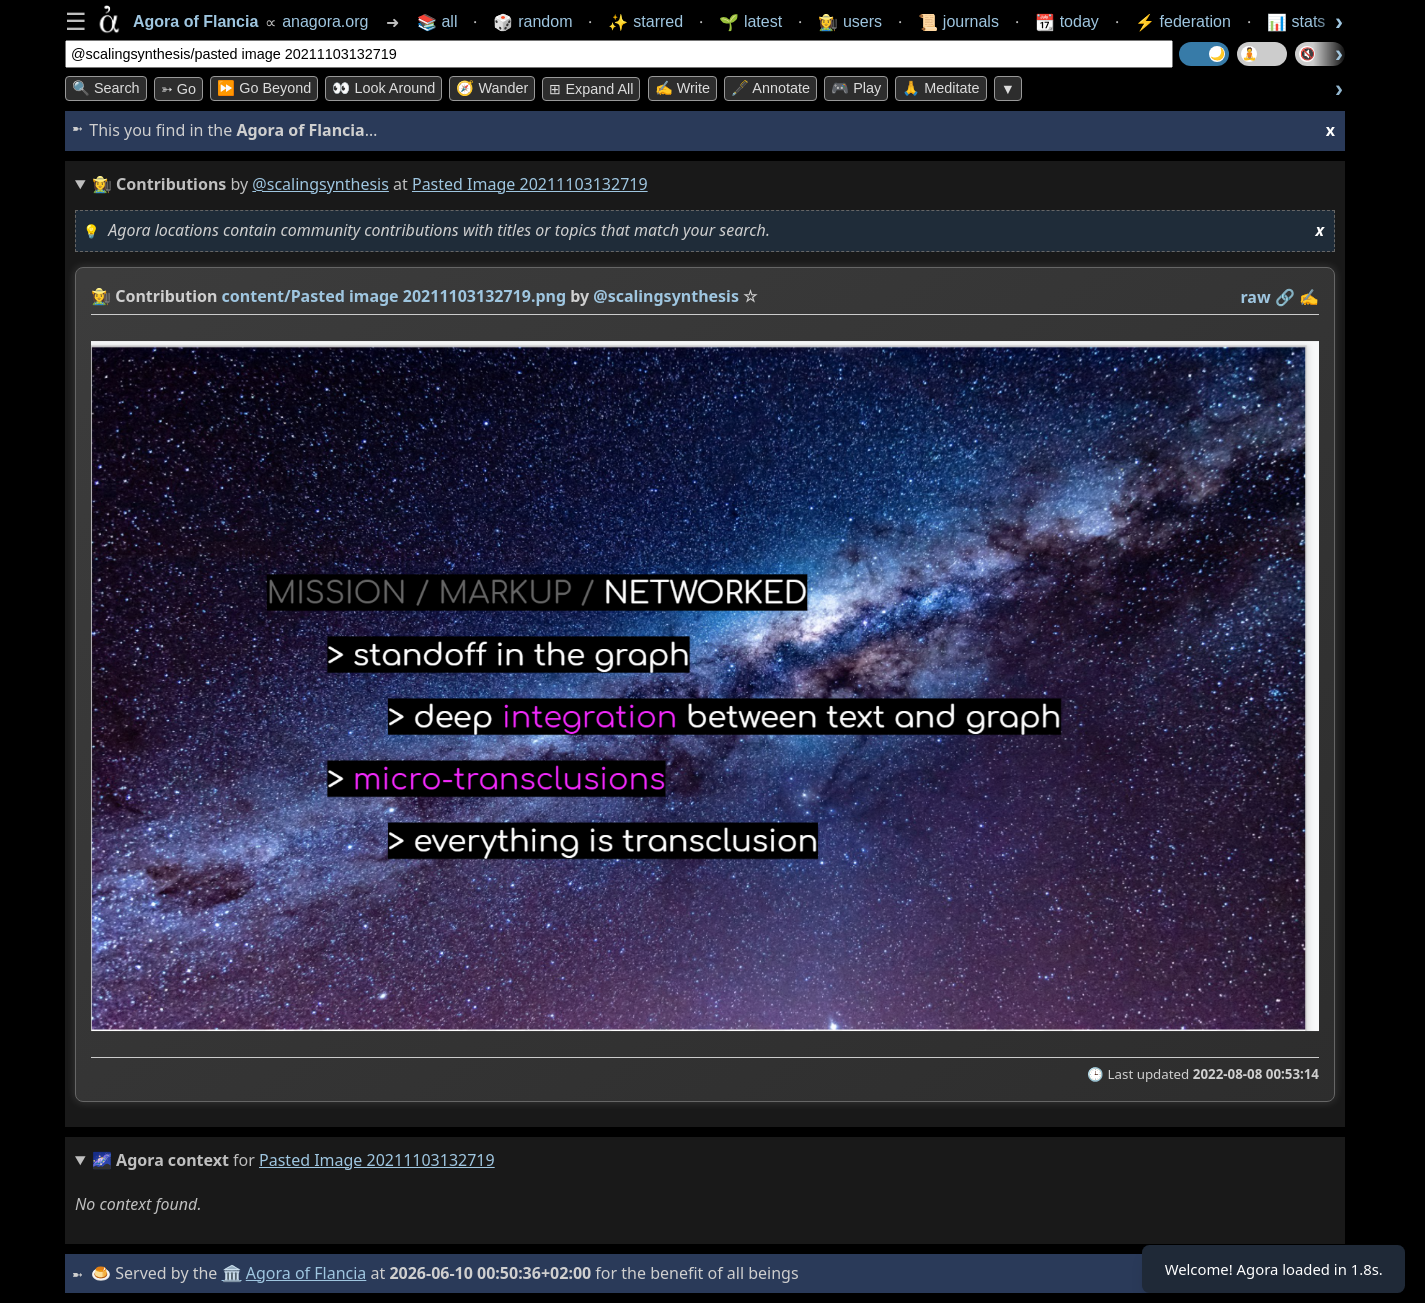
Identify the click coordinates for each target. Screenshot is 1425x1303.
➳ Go (178, 89)
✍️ (1309, 297)
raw (1256, 297)
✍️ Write (682, 88)
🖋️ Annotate (770, 88)
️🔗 (1285, 297)
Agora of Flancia (309, 1273)
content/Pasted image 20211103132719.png (394, 296)
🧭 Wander (492, 88)
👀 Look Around (383, 88)
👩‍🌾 (101, 296)
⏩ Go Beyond (264, 88)
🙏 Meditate (940, 88)
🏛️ (234, 1273)
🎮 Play (856, 88)
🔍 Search (106, 88)
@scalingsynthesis (320, 184)
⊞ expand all (591, 89)
